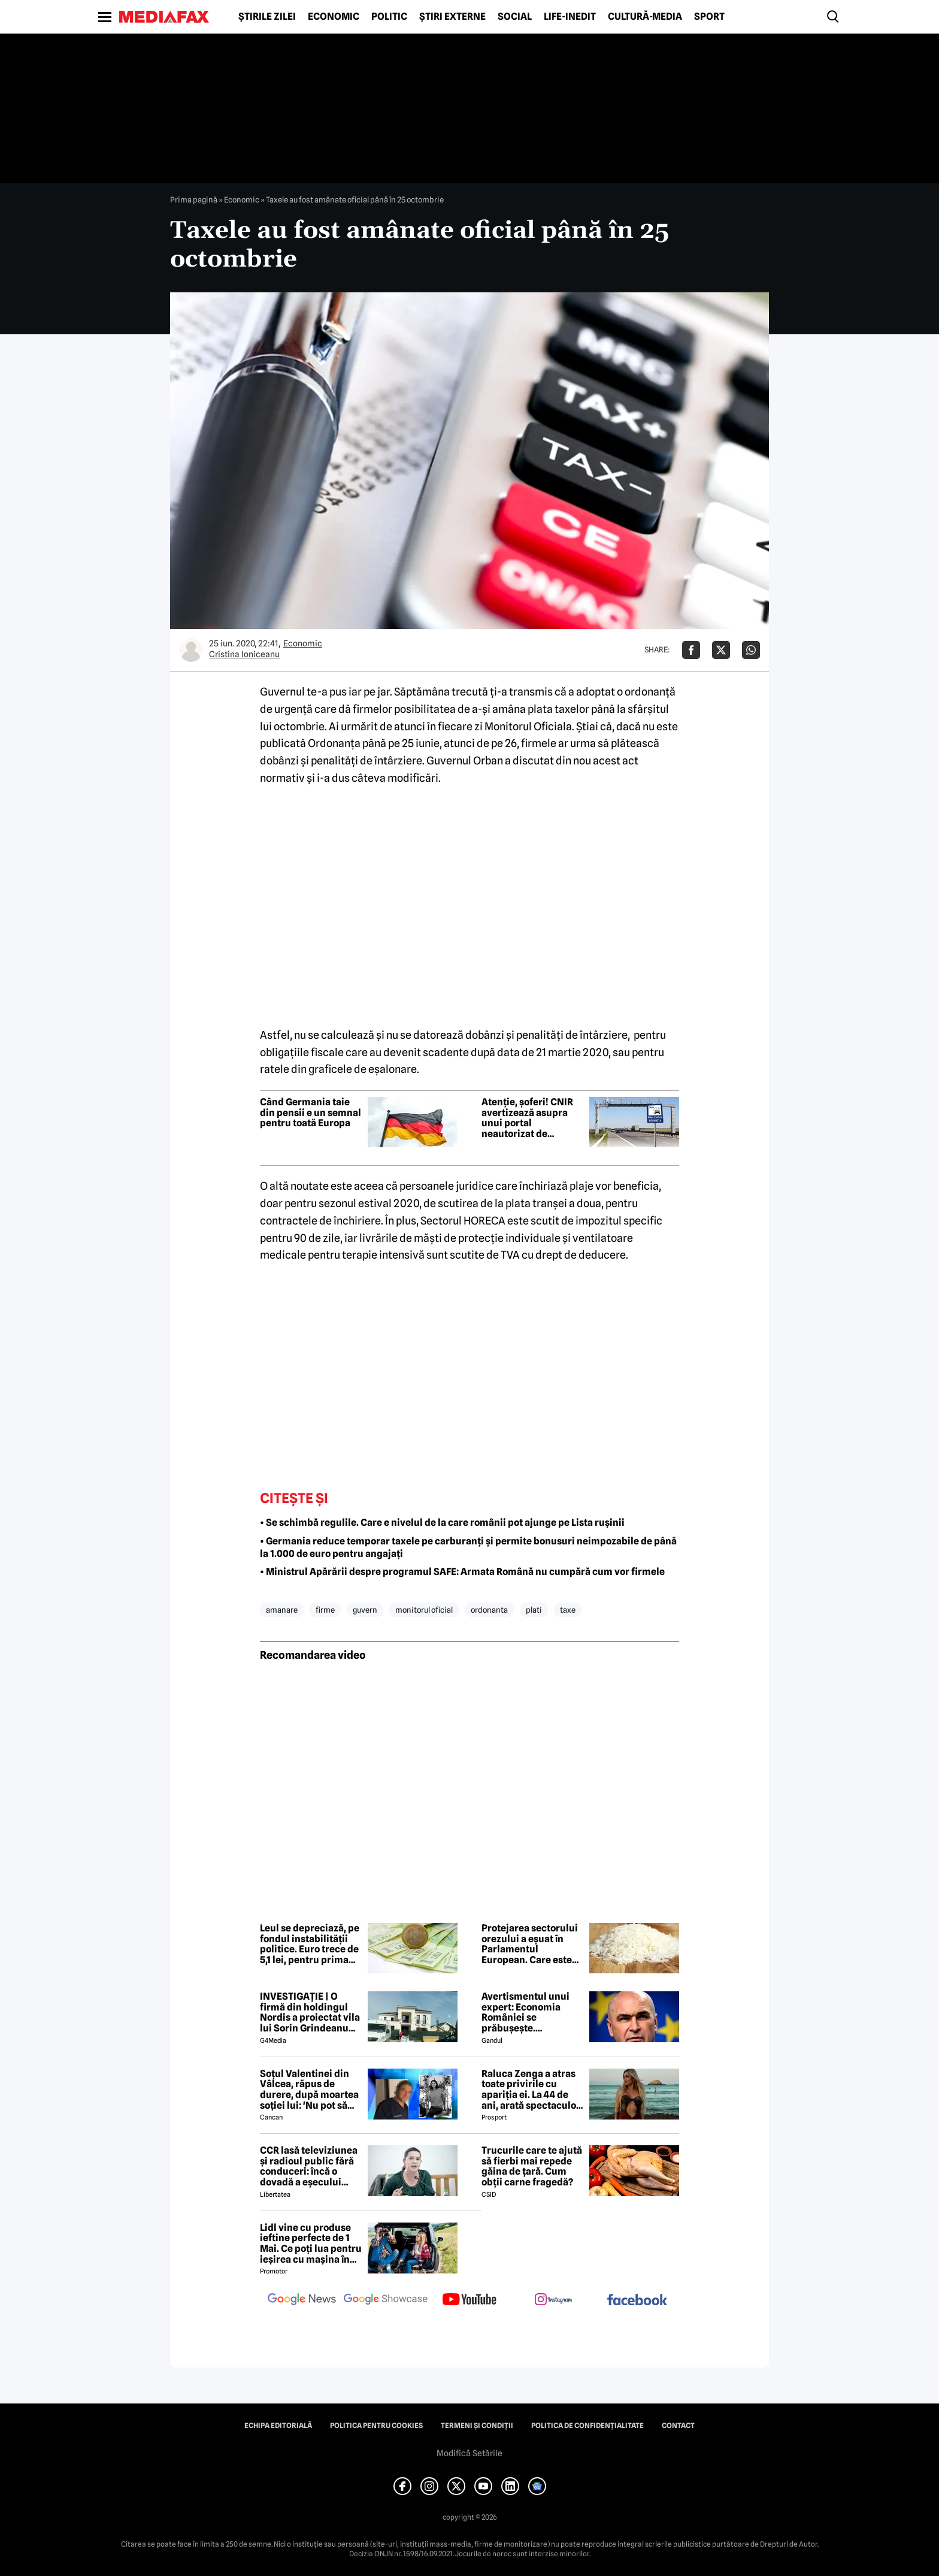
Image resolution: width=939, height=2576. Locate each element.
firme (325, 1609)
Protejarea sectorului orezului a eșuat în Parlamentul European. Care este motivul (529, 1944)
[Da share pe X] (721, 650)
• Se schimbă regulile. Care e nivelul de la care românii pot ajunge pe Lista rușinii (442, 1522)
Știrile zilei (267, 17)
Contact (678, 2425)
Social (515, 17)
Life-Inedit (570, 17)
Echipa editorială (278, 2425)
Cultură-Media (645, 17)
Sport (709, 17)
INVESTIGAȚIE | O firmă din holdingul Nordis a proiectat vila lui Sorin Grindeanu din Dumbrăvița (310, 2012)
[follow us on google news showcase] (386, 2300)
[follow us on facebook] (637, 2301)
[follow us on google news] (302, 2300)
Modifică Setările (469, 2453)
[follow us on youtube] (469, 2300)
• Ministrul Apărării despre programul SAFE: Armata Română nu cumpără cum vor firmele (462, 1571)
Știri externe (452, 17)
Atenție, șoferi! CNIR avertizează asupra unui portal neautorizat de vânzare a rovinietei (527, 1118)
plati (534, 1609)
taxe (567, 1609)
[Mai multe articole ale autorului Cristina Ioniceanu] (191, 650)
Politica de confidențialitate (587, 2425)
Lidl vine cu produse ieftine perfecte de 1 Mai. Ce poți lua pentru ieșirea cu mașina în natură (311, 2243)
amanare (282, 1609)
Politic (389, 17)
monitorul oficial (424, 1609)
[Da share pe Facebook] (691, 650)
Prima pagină (193, 199)
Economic (333, 17)
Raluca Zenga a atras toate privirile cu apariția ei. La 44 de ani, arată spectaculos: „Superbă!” (532, 2090)
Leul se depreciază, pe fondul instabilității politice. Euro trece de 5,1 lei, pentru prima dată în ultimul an (309, 1944)
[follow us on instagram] (553, 2300)
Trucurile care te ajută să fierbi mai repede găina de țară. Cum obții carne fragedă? (531, 2166)
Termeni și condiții (477, 2425)
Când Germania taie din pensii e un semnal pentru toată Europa (310, 1113)
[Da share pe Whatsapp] (751, 650)
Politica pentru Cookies (376, 2425)
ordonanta (489, 1609)
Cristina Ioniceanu (244, 654)
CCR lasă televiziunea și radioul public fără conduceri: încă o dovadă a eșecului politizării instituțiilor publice (309, 2166)
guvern (365, 1609)
